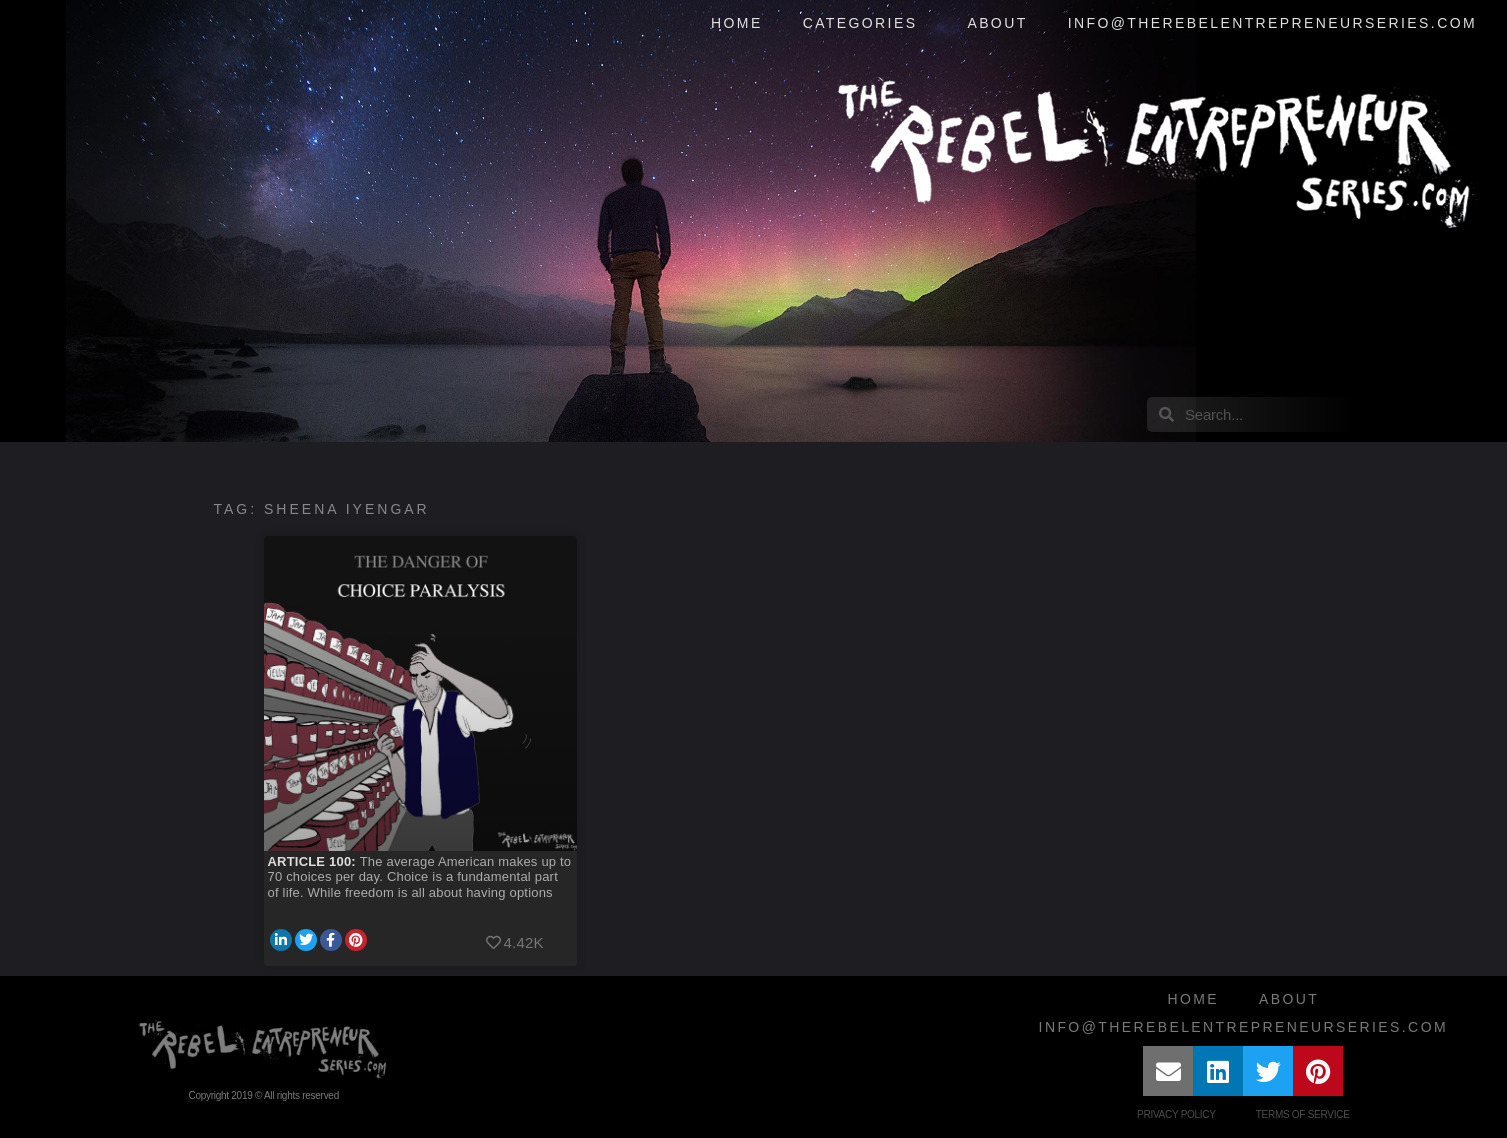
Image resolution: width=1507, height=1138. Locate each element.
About (997, 23)
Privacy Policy (1176, 1114)
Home (737, 23)
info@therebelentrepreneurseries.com (1272, 23)
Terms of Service (1303, 1114)
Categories (865, 24)
